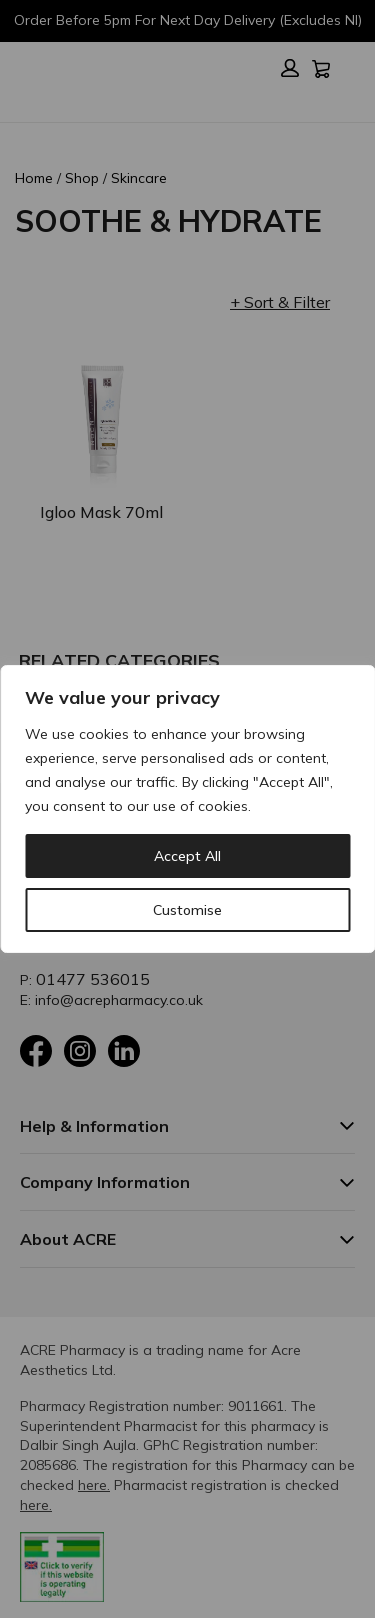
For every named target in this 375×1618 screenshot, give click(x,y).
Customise (187, 910)
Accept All (187, 856)
